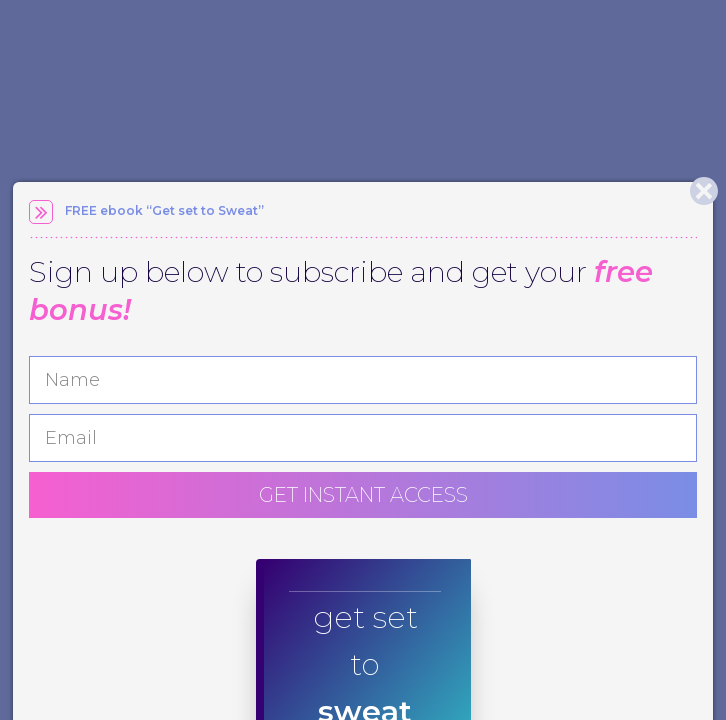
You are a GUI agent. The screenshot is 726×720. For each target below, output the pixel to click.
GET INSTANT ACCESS (363, 495)
